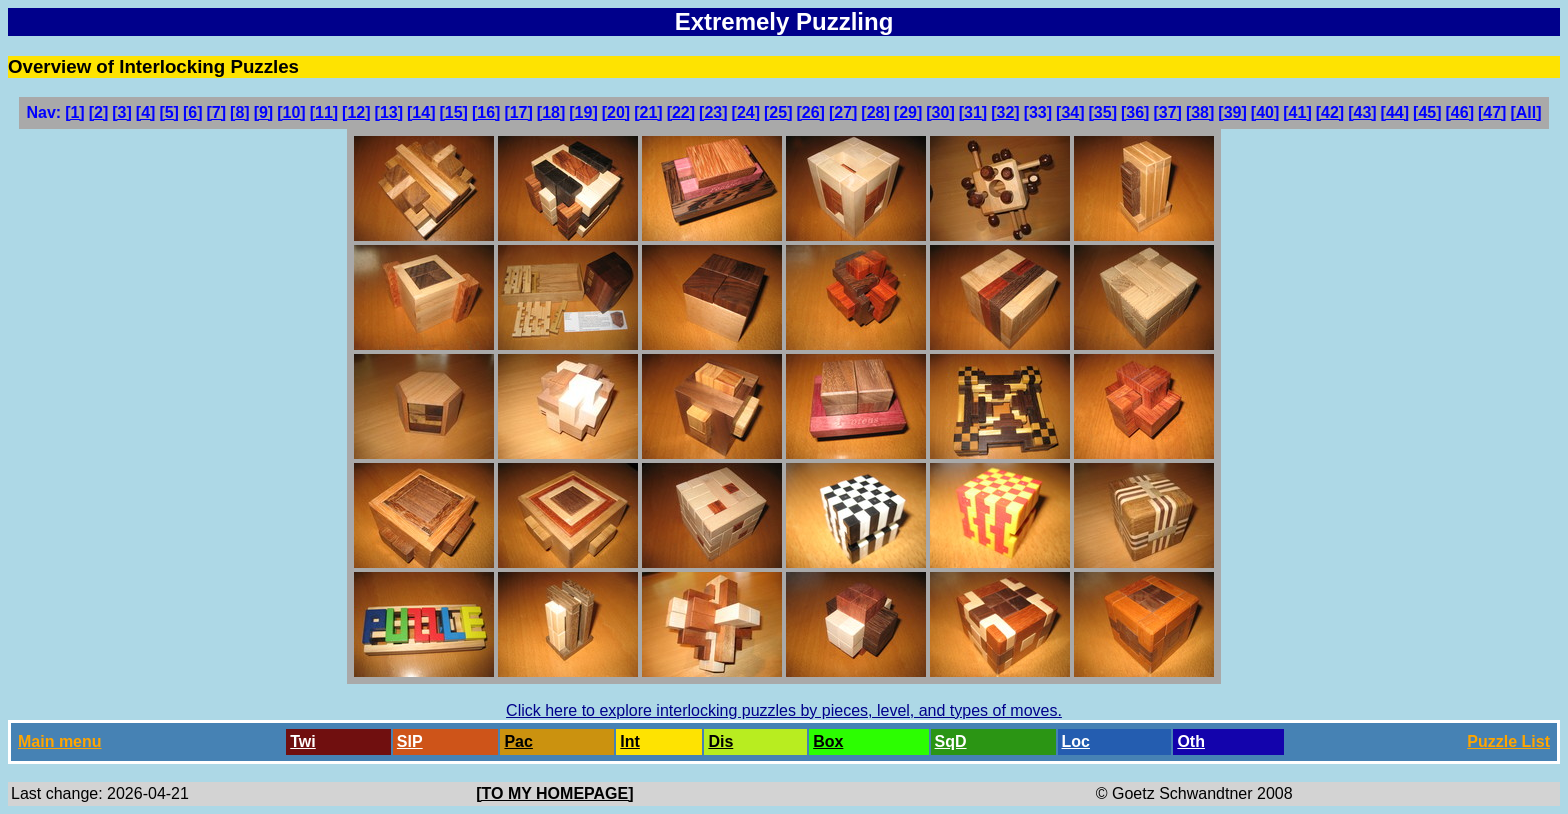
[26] (810, 112)
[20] (616, 112)
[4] (146, 112)
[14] (421, 112)
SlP (410, 741)
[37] (1167, 112)
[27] (843, 112)
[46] (1460, 112)
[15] (453, 112)
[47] (1492, 112)
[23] (713, 112)
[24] (746, 112)
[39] (1232, 112)
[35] (1103, 112)
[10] (291, 112)
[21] (648, 112)
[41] (1297, 112)
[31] (973, 112)
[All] (1525, 112)
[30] (940, 112)
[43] (1362, 112)
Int (630, 741)
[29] (908, 112)
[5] (169, 112)
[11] (324, 112)
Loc (1076, 741)
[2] (99, 112)
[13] (389, 112)
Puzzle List (1508, 741)
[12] (356, 112)
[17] (518, 112)
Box (828, 741)
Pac (518, 741)
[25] (778, 112)
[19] (583, 112)
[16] (486, 112)
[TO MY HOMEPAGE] (554, 793)
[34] (1070, 112)
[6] (193, 112)
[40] (1265, 112)
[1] (75, 112)
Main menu (60, 741)
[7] (217, 112)
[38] (1200, 112)
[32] (1005, 112)
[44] (1395, 112)
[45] (1427, 112)
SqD (951, 741)
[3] (122, 112)
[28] (875, 112)
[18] (551, 112)
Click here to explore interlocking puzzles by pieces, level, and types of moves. (784, 710)
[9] (264, 112)
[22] (681, 112)
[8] (240, 112)
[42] (1330, 112)
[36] (1135, 112)
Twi (302, 741)
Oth (1191, 741)
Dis (720, 741)
